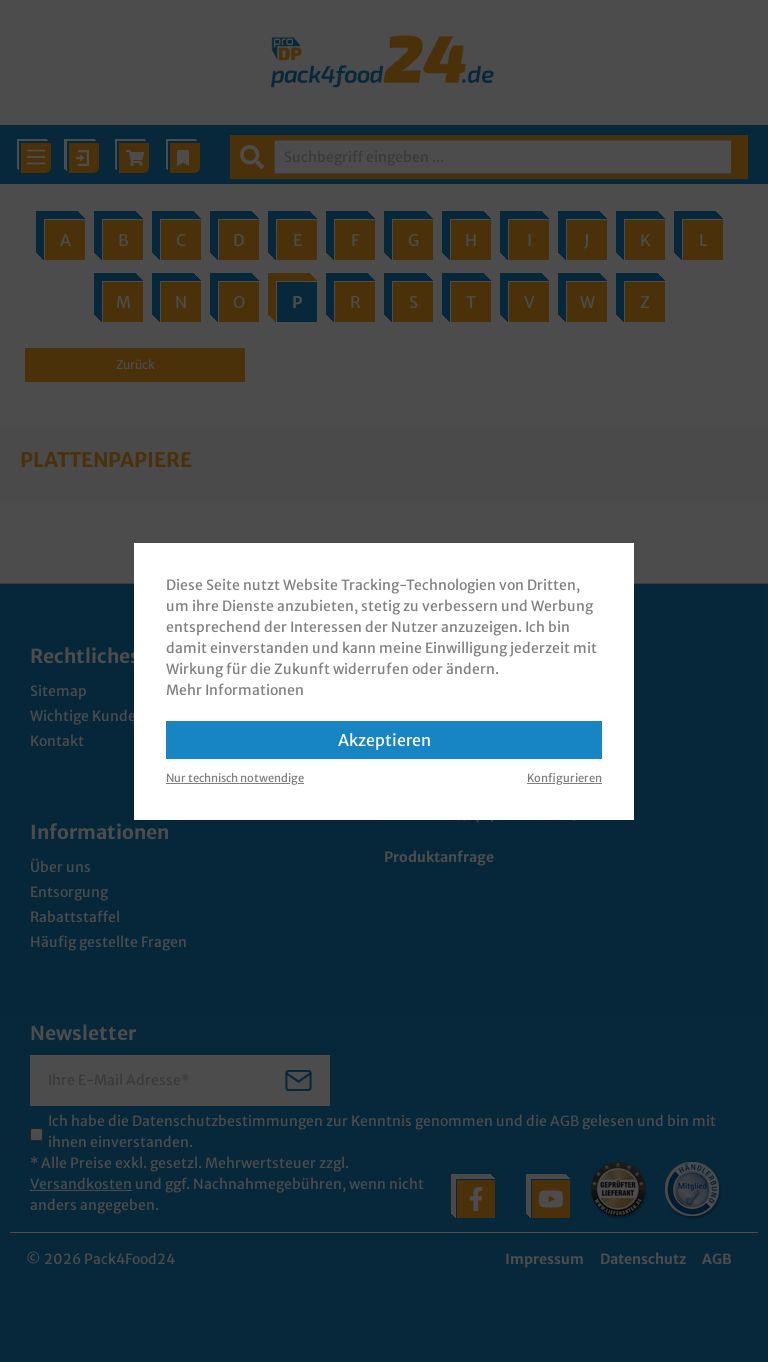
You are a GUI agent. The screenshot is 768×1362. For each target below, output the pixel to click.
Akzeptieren (384, 740)
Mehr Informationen (235, 690)
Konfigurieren (564, 778)
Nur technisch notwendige (235, 778)
